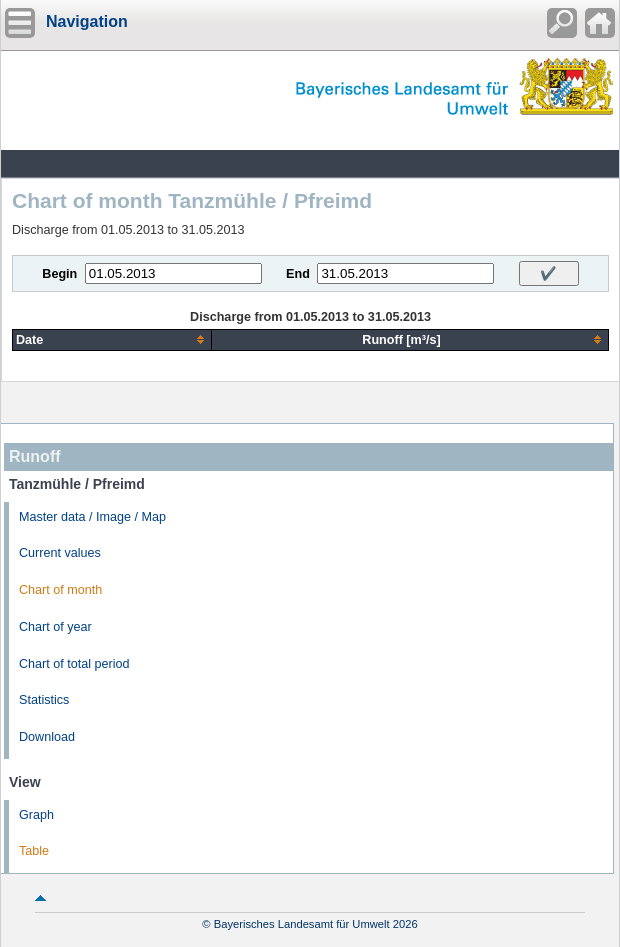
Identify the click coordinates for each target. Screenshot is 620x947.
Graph (36, 815)
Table (34, 851)
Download (47, 737)
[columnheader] (112, 339)
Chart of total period (74, 664)
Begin (59, 274)
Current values (60, 553)
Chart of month (60, 590)
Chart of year (55, 627)
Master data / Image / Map (92, 517)
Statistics (44, 700)
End (298, 274)
